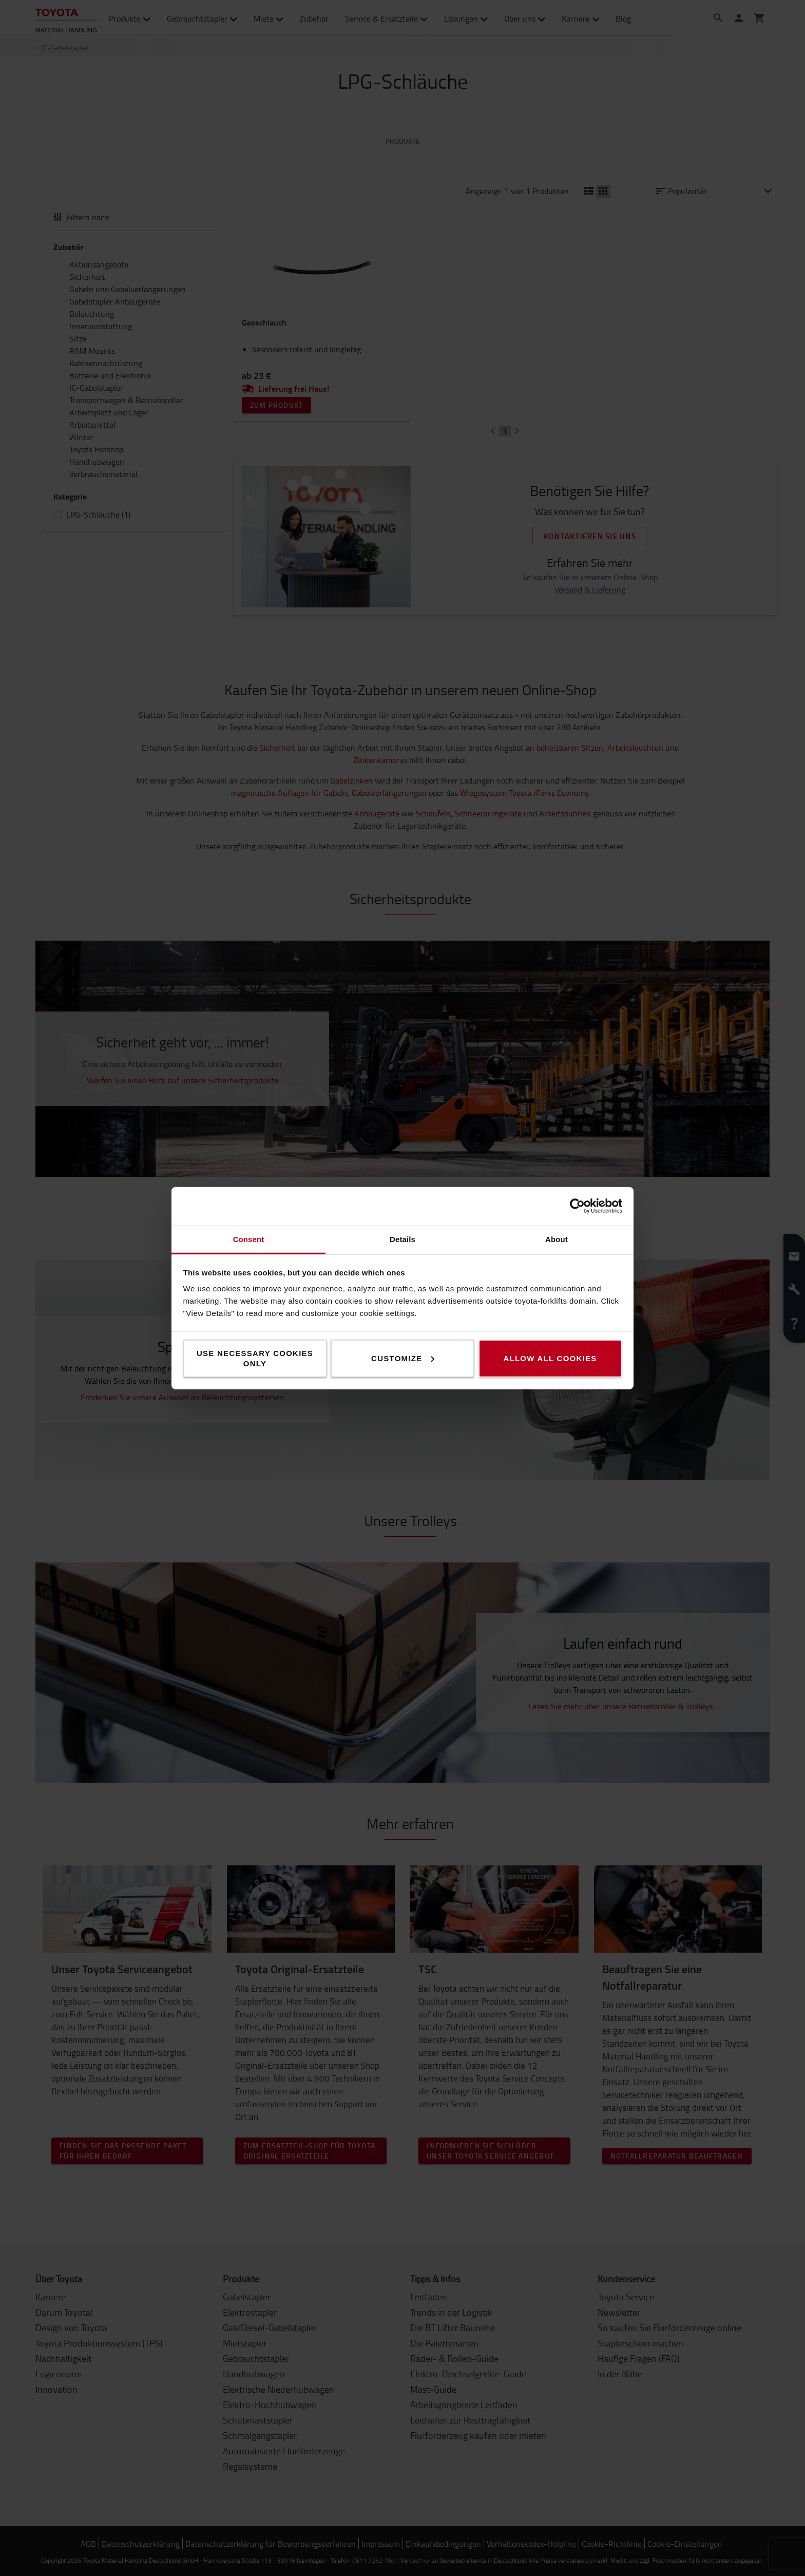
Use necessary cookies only (255, 1357)
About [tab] (556, 1238)
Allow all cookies (550, 1357)
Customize (402, 1357)
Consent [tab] (248, 1238)
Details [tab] (402, 1238)
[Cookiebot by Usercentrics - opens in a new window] (577, 1206)
